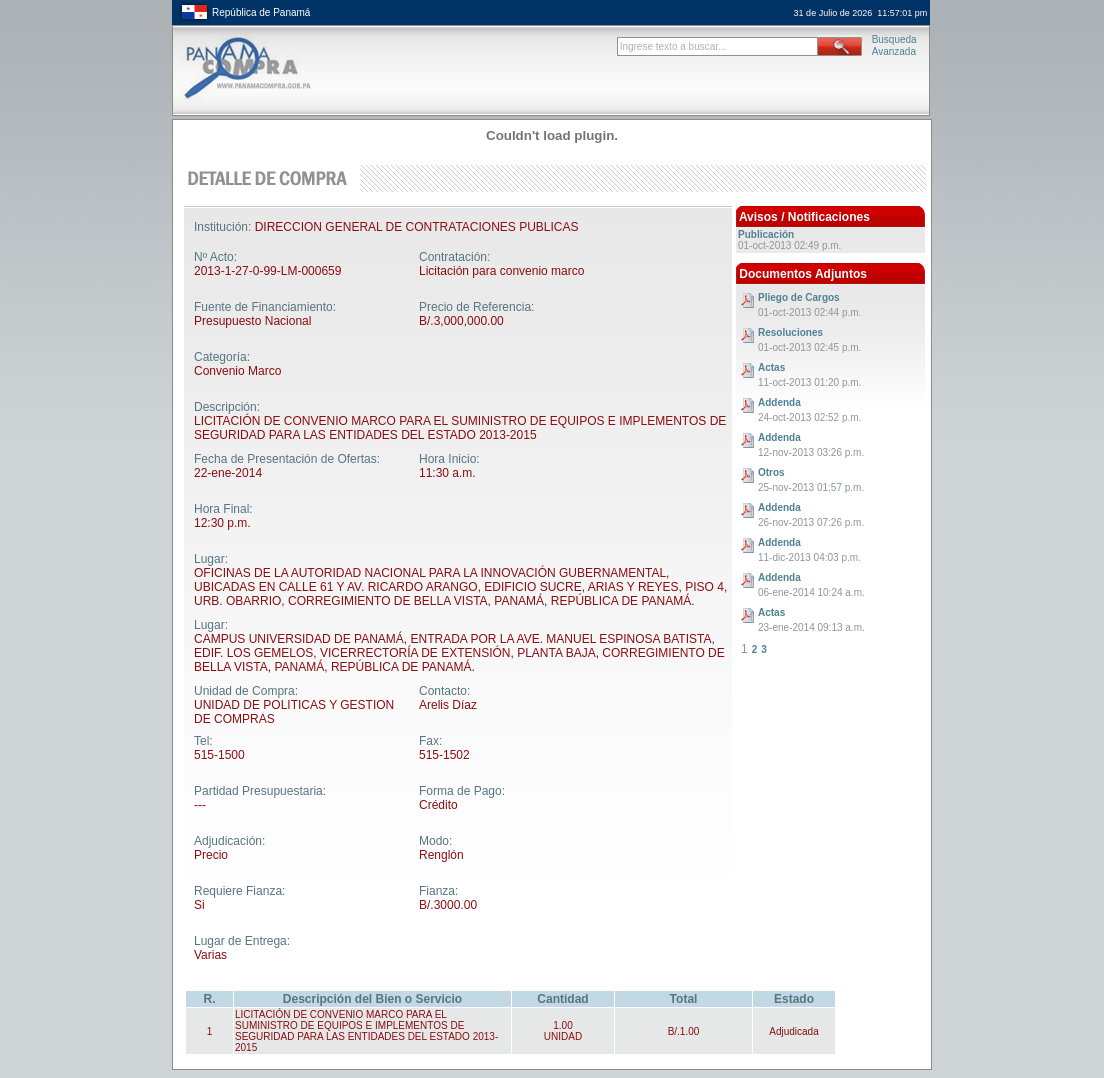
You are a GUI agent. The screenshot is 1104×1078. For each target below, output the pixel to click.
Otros (771, 472)
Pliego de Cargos (799, 297)
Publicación (766, 234)
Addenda (779, 402)
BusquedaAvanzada (894, 45)
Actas (771, 367)
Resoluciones (790, 332)
